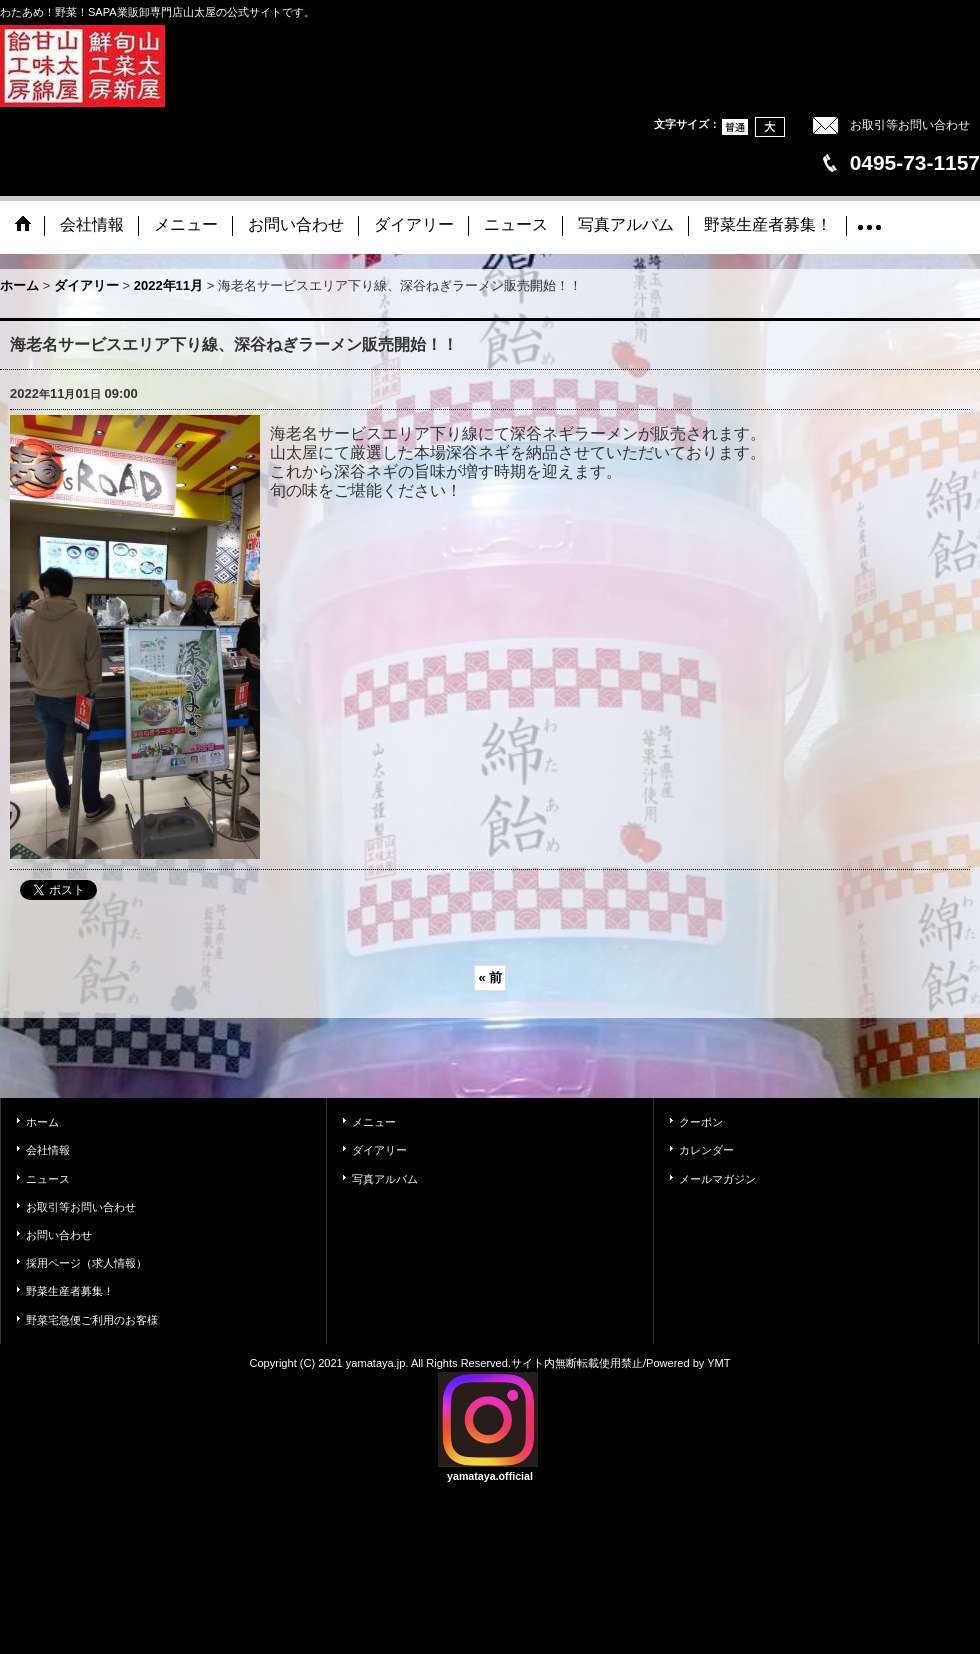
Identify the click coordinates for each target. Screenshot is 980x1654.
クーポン (701, 1122)
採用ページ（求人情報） (86, 1263)
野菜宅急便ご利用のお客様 (92, 1320)
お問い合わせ (59, 1235)
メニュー (374, 1122)
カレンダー (706, 1150)
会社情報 (48, 1150)
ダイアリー (379, 1150)
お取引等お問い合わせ (910, 125)
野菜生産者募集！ (70, 1291)
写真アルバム (385, 1179)
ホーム (42, 1122)
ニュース (48, 1179)
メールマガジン (717, 1179)
